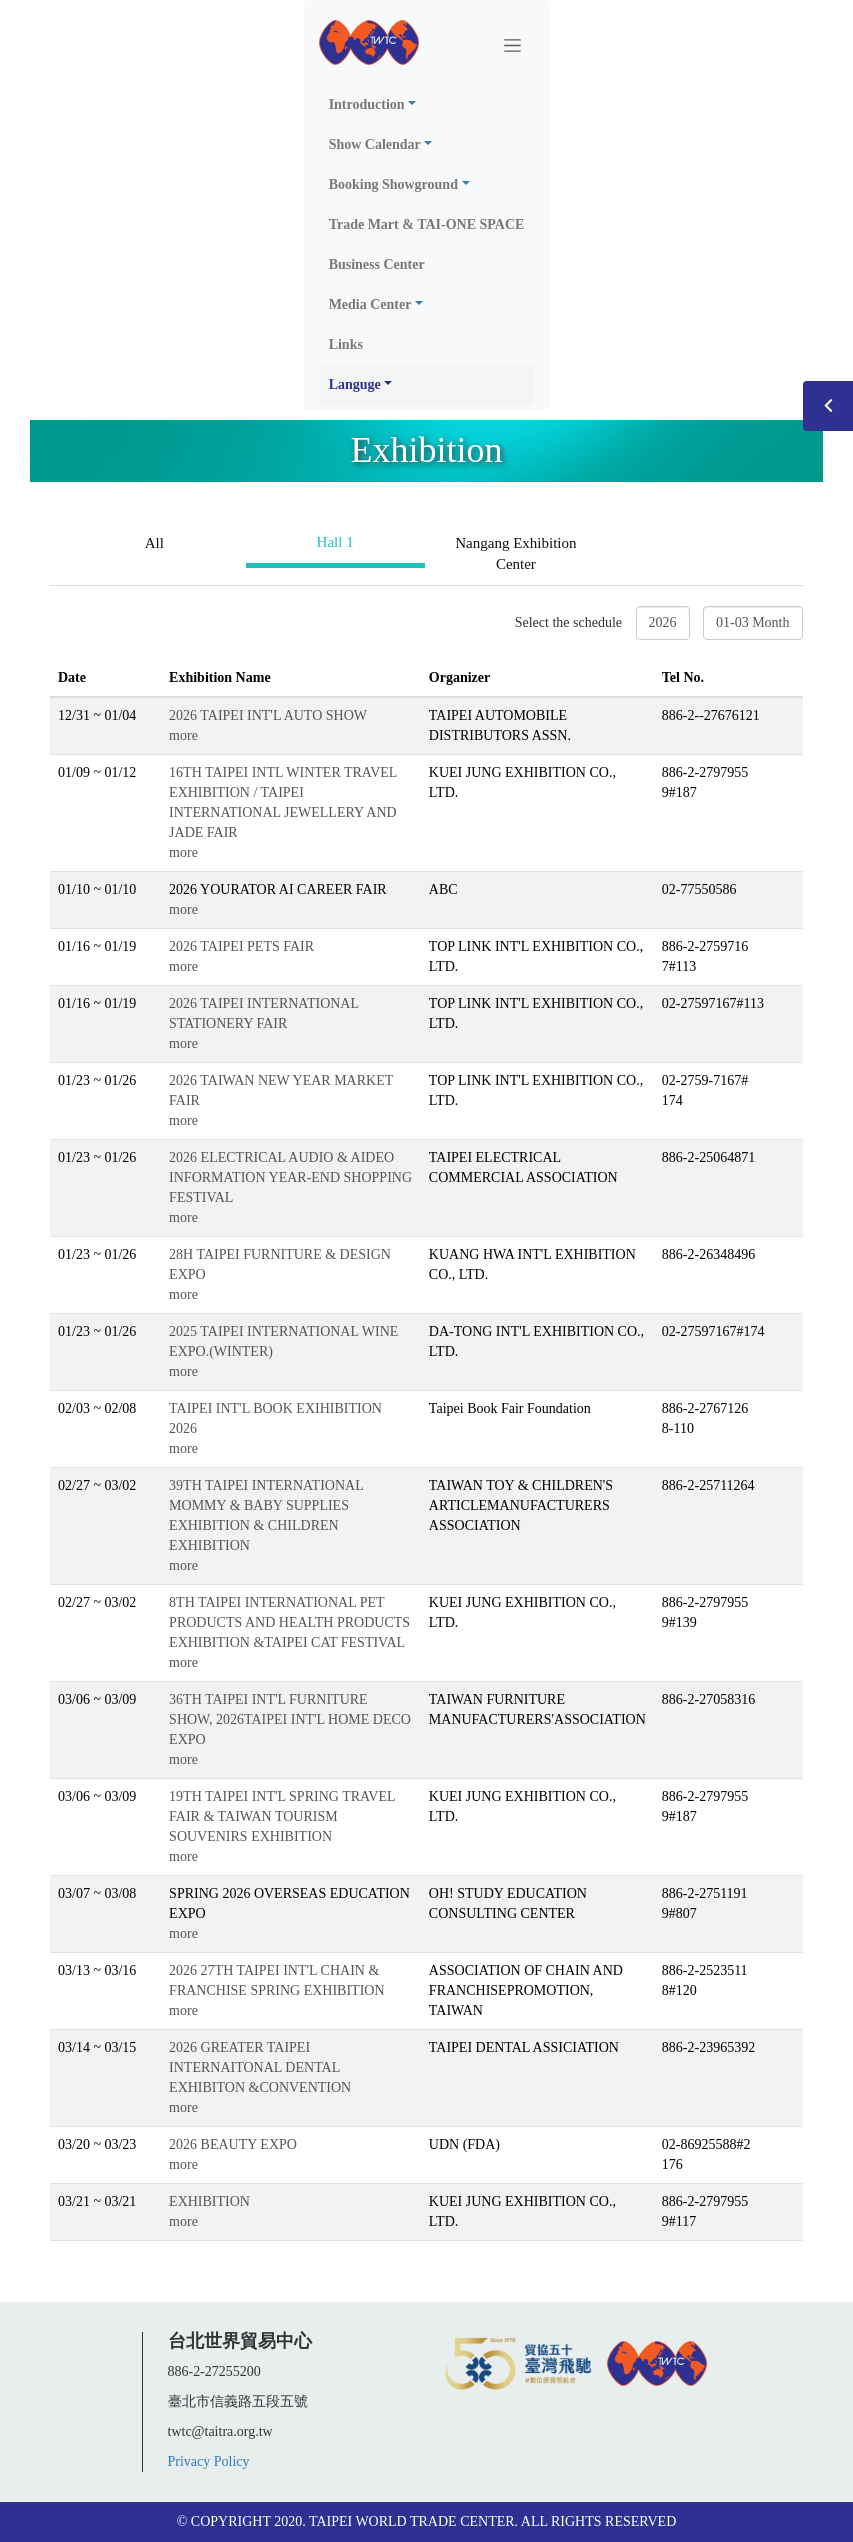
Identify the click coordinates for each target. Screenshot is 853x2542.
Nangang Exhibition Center (515, 553)
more (183, 735)
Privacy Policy (209, 2461)
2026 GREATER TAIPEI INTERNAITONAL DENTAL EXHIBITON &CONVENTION (260, 2067)
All (154, 543)
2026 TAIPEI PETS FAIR (241, 946)
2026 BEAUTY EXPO (233, 2144)
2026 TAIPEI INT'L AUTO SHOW (268, 715)
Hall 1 (335, 542)
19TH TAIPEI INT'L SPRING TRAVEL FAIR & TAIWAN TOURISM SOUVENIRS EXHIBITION (282, 1816)
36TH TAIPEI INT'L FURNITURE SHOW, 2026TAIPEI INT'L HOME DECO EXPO (290, 1719)
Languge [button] (355, 384)
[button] (427, 105)
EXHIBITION (209, 2201)
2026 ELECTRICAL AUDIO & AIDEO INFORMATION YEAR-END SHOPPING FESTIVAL (290, 1177)
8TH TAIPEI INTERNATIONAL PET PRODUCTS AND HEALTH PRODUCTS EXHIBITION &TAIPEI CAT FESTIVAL (289, 1622)
